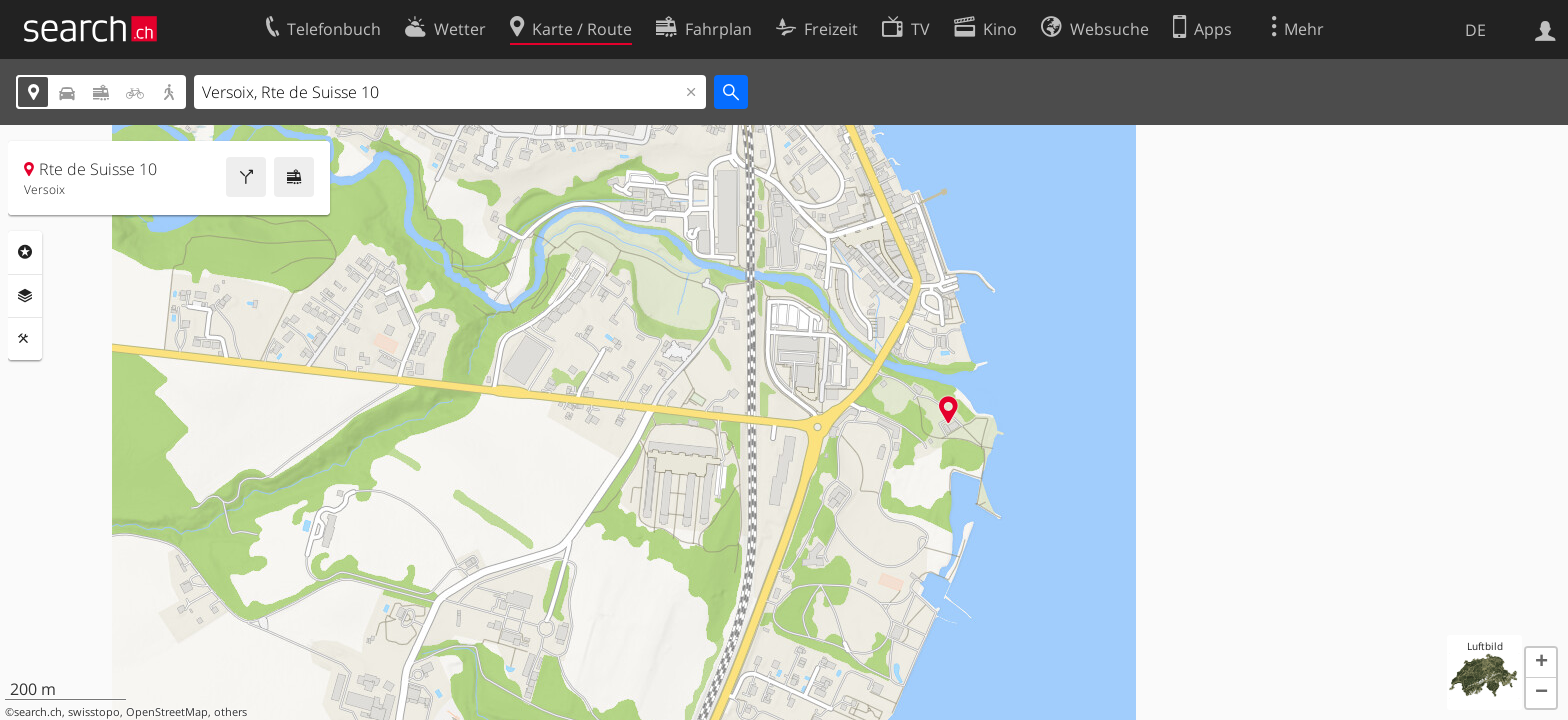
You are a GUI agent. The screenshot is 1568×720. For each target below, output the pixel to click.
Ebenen (25, 296)
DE (1475, 30)
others (230, 712)
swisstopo (94, 712)
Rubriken (25, 252)
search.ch (38, 712)
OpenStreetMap (167, 712)
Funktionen (25, 339)
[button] (1541, 663)
